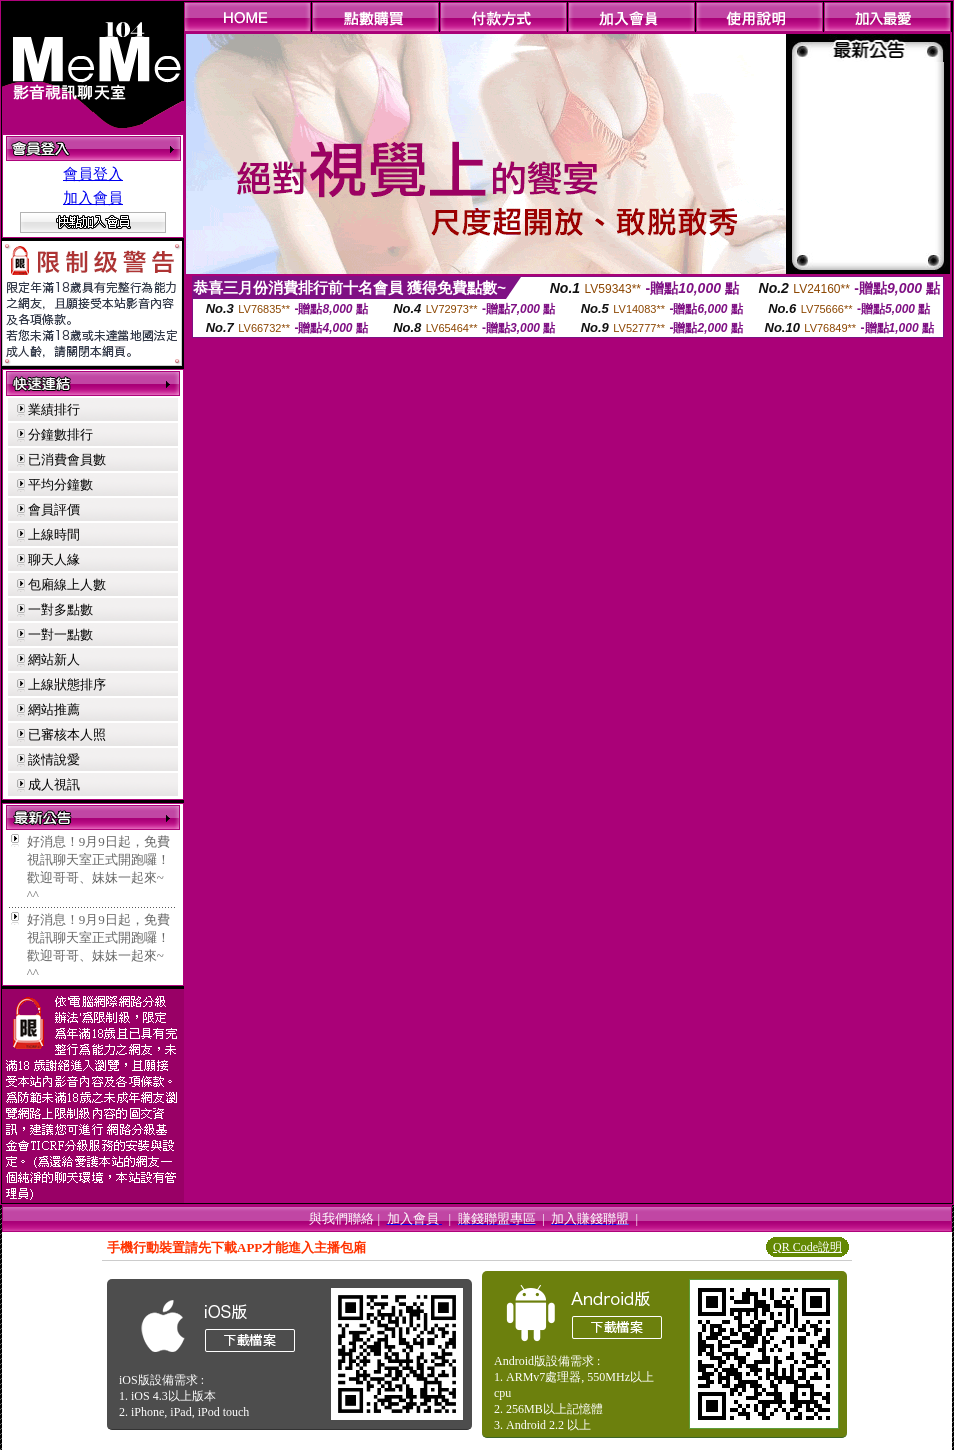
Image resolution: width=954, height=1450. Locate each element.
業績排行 (54, 409)
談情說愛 (54, 759)
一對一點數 (60, 634)
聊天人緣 (54, 559)
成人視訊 (54, 784)
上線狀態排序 (67, 684)
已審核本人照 (67, 734)
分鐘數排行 (60, 434)
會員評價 (54, 509)
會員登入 (93, 174)
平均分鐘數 (60, 484)
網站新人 (54, 659)
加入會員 (93, 198)
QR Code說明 (807, 1247)
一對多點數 (60, 609)
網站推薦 (54, 709)
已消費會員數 (67, 459)
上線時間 (54, 534)
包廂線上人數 (67, 584)
